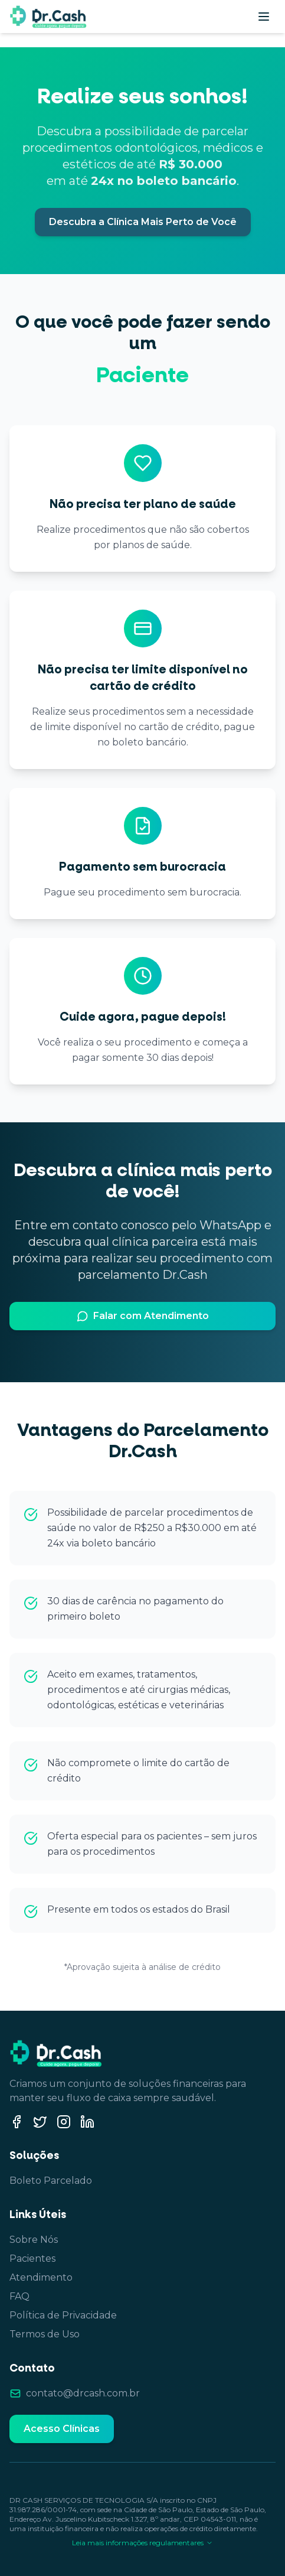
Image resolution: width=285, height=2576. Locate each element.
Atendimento (41, 2277)
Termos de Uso (44, 2334)
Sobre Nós (33, 2239)
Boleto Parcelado (50, 2180)
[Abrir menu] (264, 16)
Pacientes (32, 2258)
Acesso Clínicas (62, 2428)
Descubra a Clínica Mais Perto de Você (143, 221)
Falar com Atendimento (143, 1316)
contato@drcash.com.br (83, 2393)
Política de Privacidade (63, 2315)
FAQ (19, 2296)
